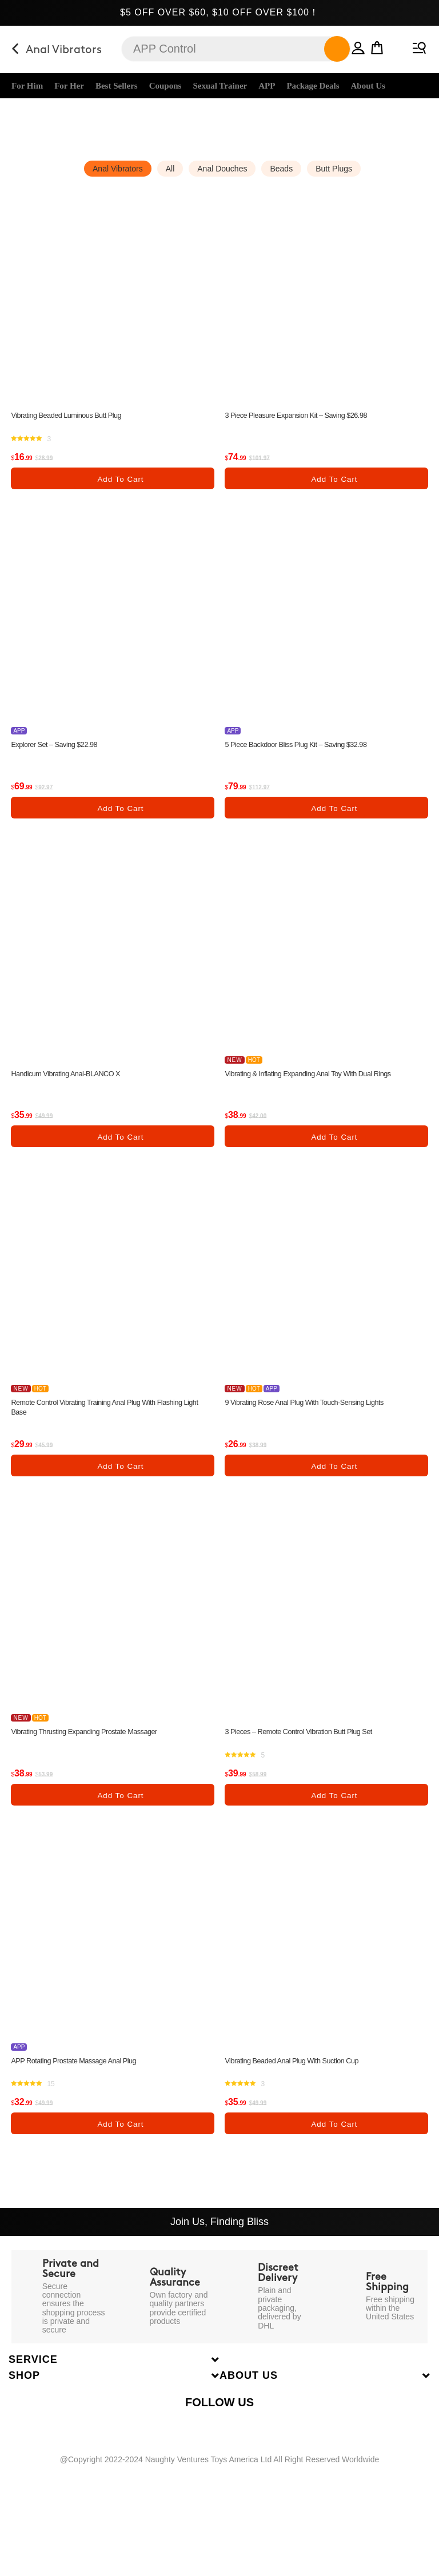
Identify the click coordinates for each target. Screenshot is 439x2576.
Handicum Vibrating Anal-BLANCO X (72, 1081)
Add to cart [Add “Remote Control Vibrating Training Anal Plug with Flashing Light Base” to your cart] (120, 1479)
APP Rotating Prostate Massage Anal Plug (80, 2078)
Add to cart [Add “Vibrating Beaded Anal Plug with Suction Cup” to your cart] (334, 2143)
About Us (368, 85)
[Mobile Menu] (418, 46)
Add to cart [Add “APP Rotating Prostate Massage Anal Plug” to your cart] (120, 2143)
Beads (281, 168)
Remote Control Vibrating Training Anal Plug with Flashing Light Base (106, 1419)
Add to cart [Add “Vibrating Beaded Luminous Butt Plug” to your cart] (120, 481)
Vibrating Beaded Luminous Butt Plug (72, 416)
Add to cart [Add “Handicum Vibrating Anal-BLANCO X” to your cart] (120, 1146)
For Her (69, 85)
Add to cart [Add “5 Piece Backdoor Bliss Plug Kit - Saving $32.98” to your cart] (334, 813)
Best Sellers (116, 85)
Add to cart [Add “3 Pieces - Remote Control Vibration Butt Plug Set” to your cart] (334, 1811)
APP (266, 85)
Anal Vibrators (118, 168)
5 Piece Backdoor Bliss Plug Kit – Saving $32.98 (304, 748)
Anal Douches (222, 168)
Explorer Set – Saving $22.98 (59, 748)
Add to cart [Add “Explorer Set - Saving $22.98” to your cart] (120, 813)
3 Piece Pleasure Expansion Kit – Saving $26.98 (304, 416)
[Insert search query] (236, 49)
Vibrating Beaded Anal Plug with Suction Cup (299, 2078)
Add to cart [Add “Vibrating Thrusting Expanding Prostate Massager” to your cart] (120, 1811)
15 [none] (50, 2105)
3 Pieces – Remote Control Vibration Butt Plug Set (307, 1746)
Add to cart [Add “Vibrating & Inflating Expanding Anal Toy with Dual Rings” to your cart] (334, 1146)
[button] (345, 46)
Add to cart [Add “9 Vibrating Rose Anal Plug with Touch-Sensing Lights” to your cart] (334, 1479)
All (170, 168)
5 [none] (263, 1772)
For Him (27, 85)
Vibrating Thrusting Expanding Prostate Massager (92, 1746)
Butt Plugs (334, 168)
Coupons (165, 85)
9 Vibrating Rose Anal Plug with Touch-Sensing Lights (313, 1414)
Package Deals (312, 85)
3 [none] (49, 442)
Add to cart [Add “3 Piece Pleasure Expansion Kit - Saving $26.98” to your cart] (334, 481)
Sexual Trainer (220, 85)
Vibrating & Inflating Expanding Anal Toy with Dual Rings (317, 1081)
